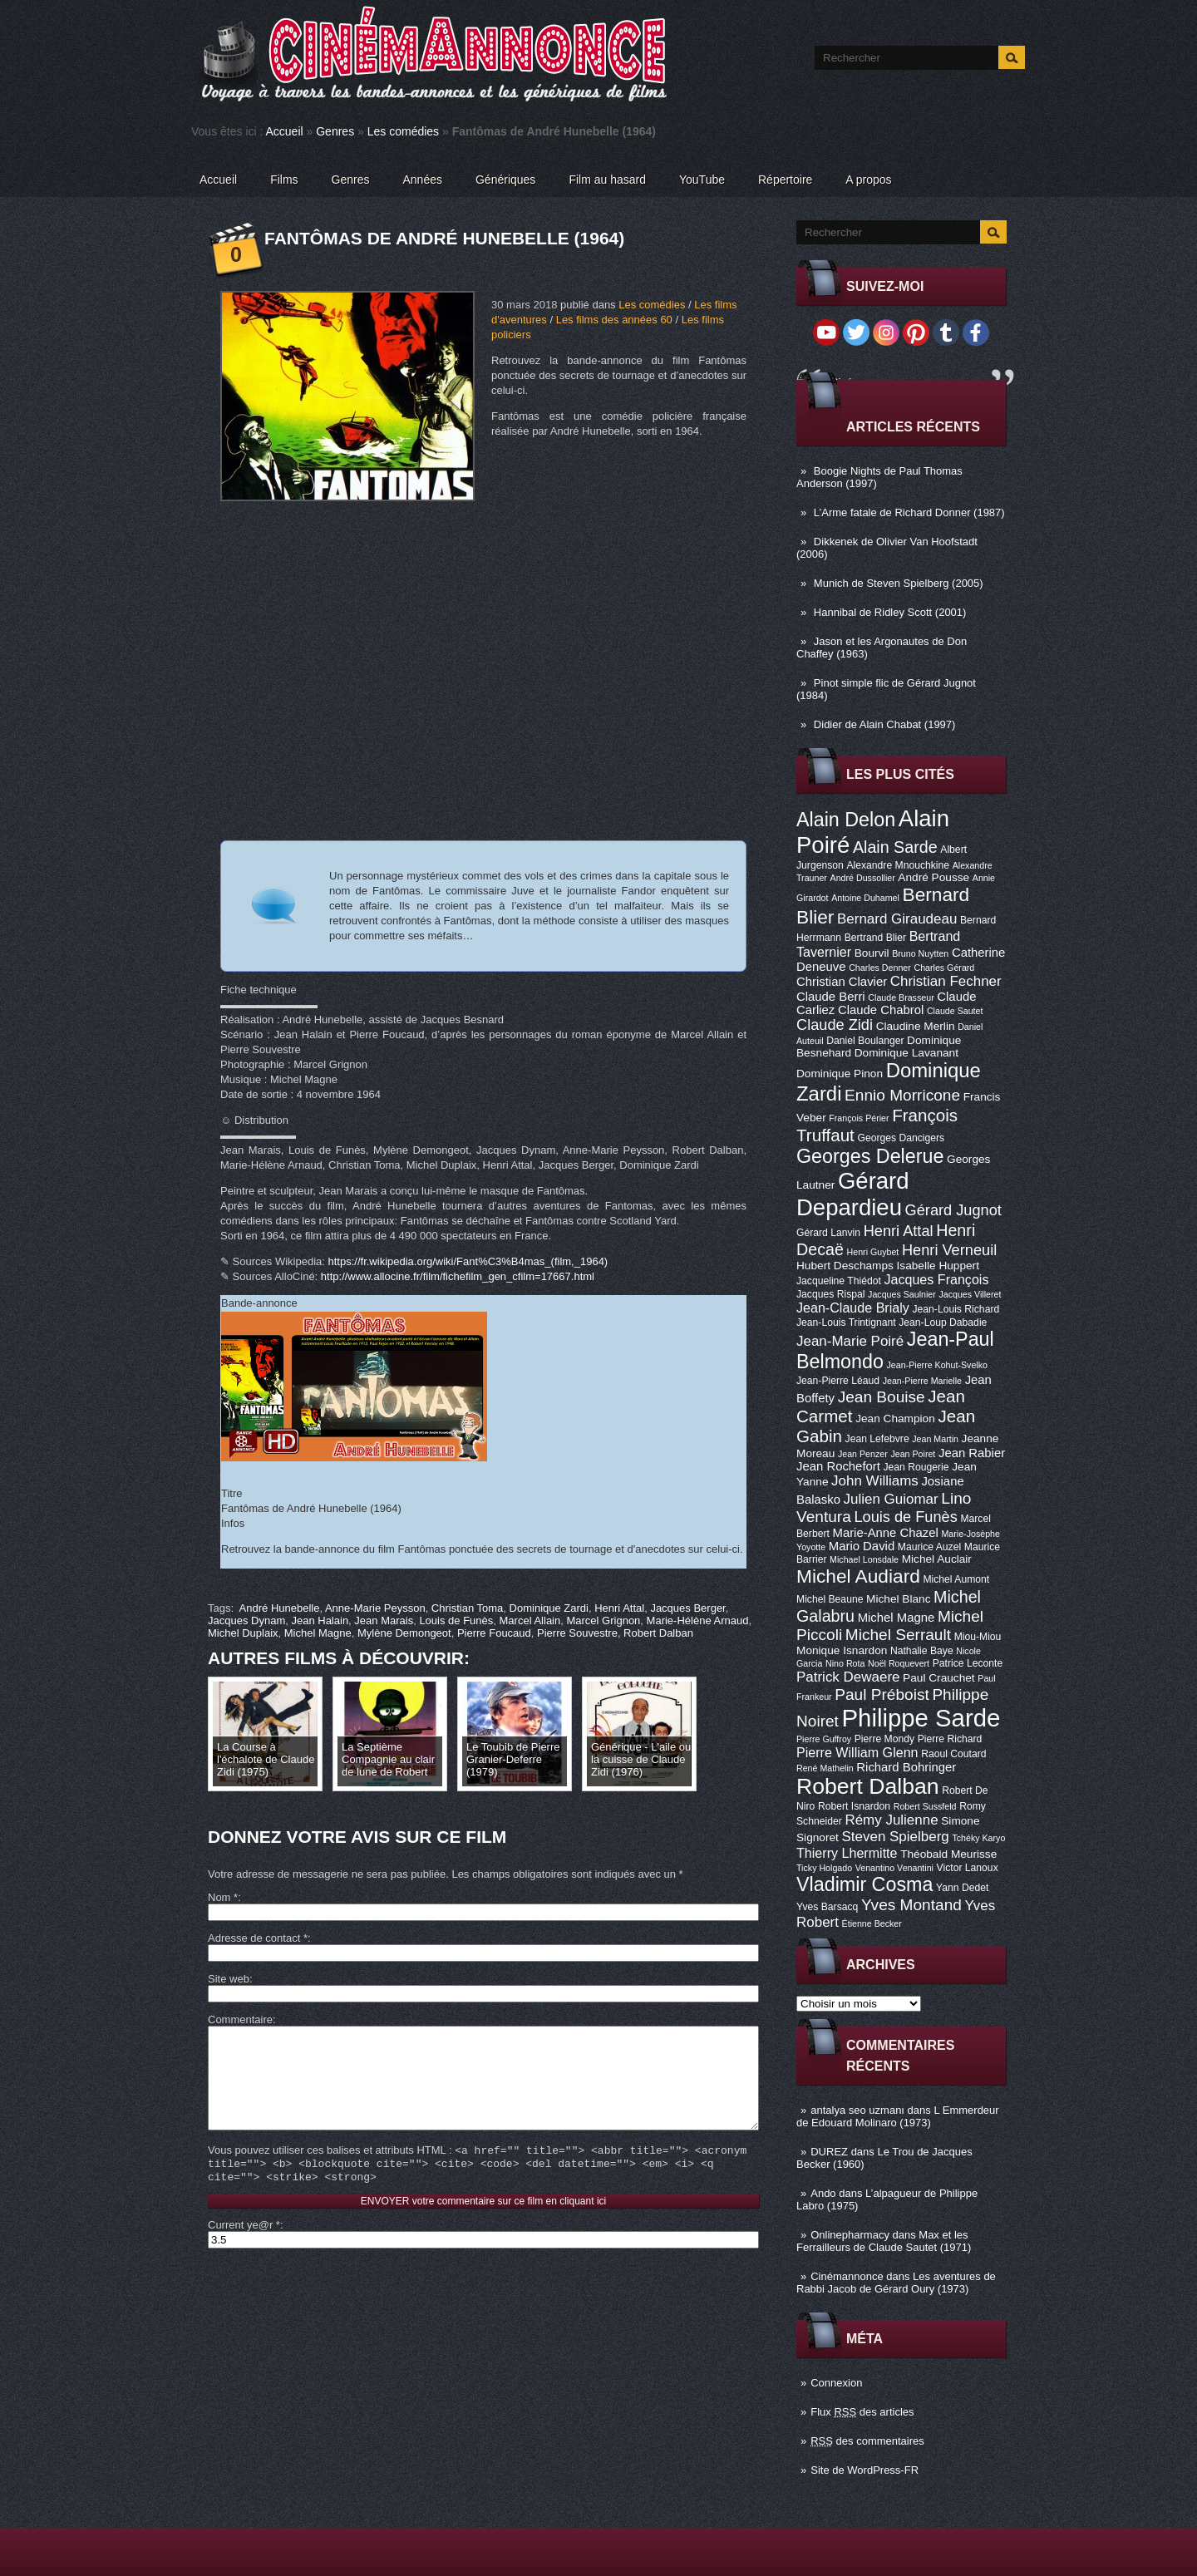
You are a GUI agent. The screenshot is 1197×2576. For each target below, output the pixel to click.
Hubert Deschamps (845, 1265)
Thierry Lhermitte (847, 1852)
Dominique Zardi (549, 1608)
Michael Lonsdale (864, 1559)
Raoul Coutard (953, 1754)
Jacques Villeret (969, 1294)
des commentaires (867, 2441)
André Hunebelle (279, 1608)
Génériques (505, 179)
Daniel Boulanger (865, 1041)
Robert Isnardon (854, 1806)
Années (422, 179)
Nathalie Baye (921, 1651)
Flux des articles (862, 2412)
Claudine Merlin (915, 1026)
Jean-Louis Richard (955, 1309)
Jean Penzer (863, 1454)
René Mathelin (825, 1768)
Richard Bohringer (906, 1767)
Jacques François (936, 1279)
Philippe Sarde (921, 1717)
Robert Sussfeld (925, 1806)
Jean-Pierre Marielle (922, 1381)
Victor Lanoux (967, 1868)
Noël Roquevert (898, 1663)
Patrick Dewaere (847, 1677)
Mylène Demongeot (404, 1633)
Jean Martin (935, 1439)
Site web (228, 1979)
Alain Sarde (895, 847)
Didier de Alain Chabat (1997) (885, 724)
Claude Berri (830, 996)
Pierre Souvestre (577, 1633)
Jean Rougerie (916, 1467)
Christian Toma (467, 1608)
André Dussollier (862, 878)
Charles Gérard (944, 968)
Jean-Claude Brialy (852, 1307)
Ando (822, 2193)
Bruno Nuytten (920, 953)
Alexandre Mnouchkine (897, 865)
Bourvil (872, 953)
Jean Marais (383, 1620)
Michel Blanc (898, 1599)
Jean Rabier (971, 1453)
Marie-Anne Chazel (885, 1532)
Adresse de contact (258, 1938)
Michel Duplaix (243, 1633)
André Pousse (933, 877)
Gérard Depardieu (852, 1194)
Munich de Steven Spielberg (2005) (898, 583)
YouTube (702, 179)
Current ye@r (244, 2250)
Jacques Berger (687, 1608)
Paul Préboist (882, 1694)
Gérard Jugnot (953, 1210)
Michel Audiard (858, 1576)
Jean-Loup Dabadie (943, 1322)
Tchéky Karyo (978, 1838)
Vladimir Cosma (864, 1884)
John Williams (875, 1481)
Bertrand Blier (875, 937)
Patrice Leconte (967, 1663)
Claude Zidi (834, 1025)
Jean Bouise (881, 1397)
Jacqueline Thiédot (838, 1281)
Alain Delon (845, 819)
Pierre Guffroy (823, 1739)
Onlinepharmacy (849, 2235)
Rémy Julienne (891, 1820)
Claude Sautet (955, 1011)
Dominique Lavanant (906, 1053)
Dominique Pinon (839, 1073)
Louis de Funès (905, 1517)
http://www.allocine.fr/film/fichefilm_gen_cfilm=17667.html (457, 1276)
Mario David (861, 1546)
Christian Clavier (841, 981)
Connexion (836, 2383)
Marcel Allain (530, 1620)
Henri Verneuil (949, 1250)
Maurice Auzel (929, 1547)
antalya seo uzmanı (857, 2110)
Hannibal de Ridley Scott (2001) (890, 612)
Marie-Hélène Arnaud (698, 1620)
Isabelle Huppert (938, 1265)
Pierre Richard (950, 1739)
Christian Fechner (946, 981)
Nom (223, 1897)
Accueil (284, 131)
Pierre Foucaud (494, 1633)
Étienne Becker (872, 1923)
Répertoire (785, 179)
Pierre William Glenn (857, 1752)
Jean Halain (319, 1620)
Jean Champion (895, 1418)
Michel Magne (896, 1617)
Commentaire (240, 2019)
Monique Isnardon (841, 1650)
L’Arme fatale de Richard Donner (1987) (909, 512)
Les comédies (403, 131)
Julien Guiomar (891, 1499)
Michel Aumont (956, 1579)
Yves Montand (911, 1905)
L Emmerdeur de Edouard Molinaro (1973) (897, 2116)
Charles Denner (880, 968)
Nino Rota (844, 1663)
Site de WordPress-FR (864, 2470)
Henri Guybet (873, 1252)
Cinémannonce (846, 2276)
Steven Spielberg (895, 1837)
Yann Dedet (962, 1888)
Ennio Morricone (902, 1095)
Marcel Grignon (603, 1620)
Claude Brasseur (900, 997)
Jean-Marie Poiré (850, 1341)
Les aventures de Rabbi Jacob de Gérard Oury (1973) (896, 2282)
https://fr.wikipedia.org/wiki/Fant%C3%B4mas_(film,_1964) (468, 1261)
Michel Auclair (937, 1559)
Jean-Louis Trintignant (846, 1322)
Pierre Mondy (884, 1739)
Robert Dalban (867, 1786)
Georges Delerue (869, 1156)
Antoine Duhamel (865, 898)
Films (284, 179)
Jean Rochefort (838, 1466)
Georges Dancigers (900, 1138)
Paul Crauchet (939, 1678)
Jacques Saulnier (902, 1294)
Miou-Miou (978, 1637)
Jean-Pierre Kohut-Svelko (937, 1365)
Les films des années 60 (614, 319)
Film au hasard (607, 179)
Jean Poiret (912, 1454)
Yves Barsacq (827, 1907)
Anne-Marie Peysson (375, 1608)
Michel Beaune (829, 1599)
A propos (868, 179)
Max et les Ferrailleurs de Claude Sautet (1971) (883, 2241)
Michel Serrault (898, 1634)
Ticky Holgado (824, 1868)
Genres (335, 131)
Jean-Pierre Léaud (837, 1381)
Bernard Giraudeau (897, 919)
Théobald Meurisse (948, 1854)
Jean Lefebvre (877, 1439)
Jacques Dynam (246, 1620)
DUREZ (829, 2151)
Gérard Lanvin (828, 1233)
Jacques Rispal (830, 1294)
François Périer (859, 1118)
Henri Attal (898, 1231)
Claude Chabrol (881, 1010)
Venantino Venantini (894, 1868)
